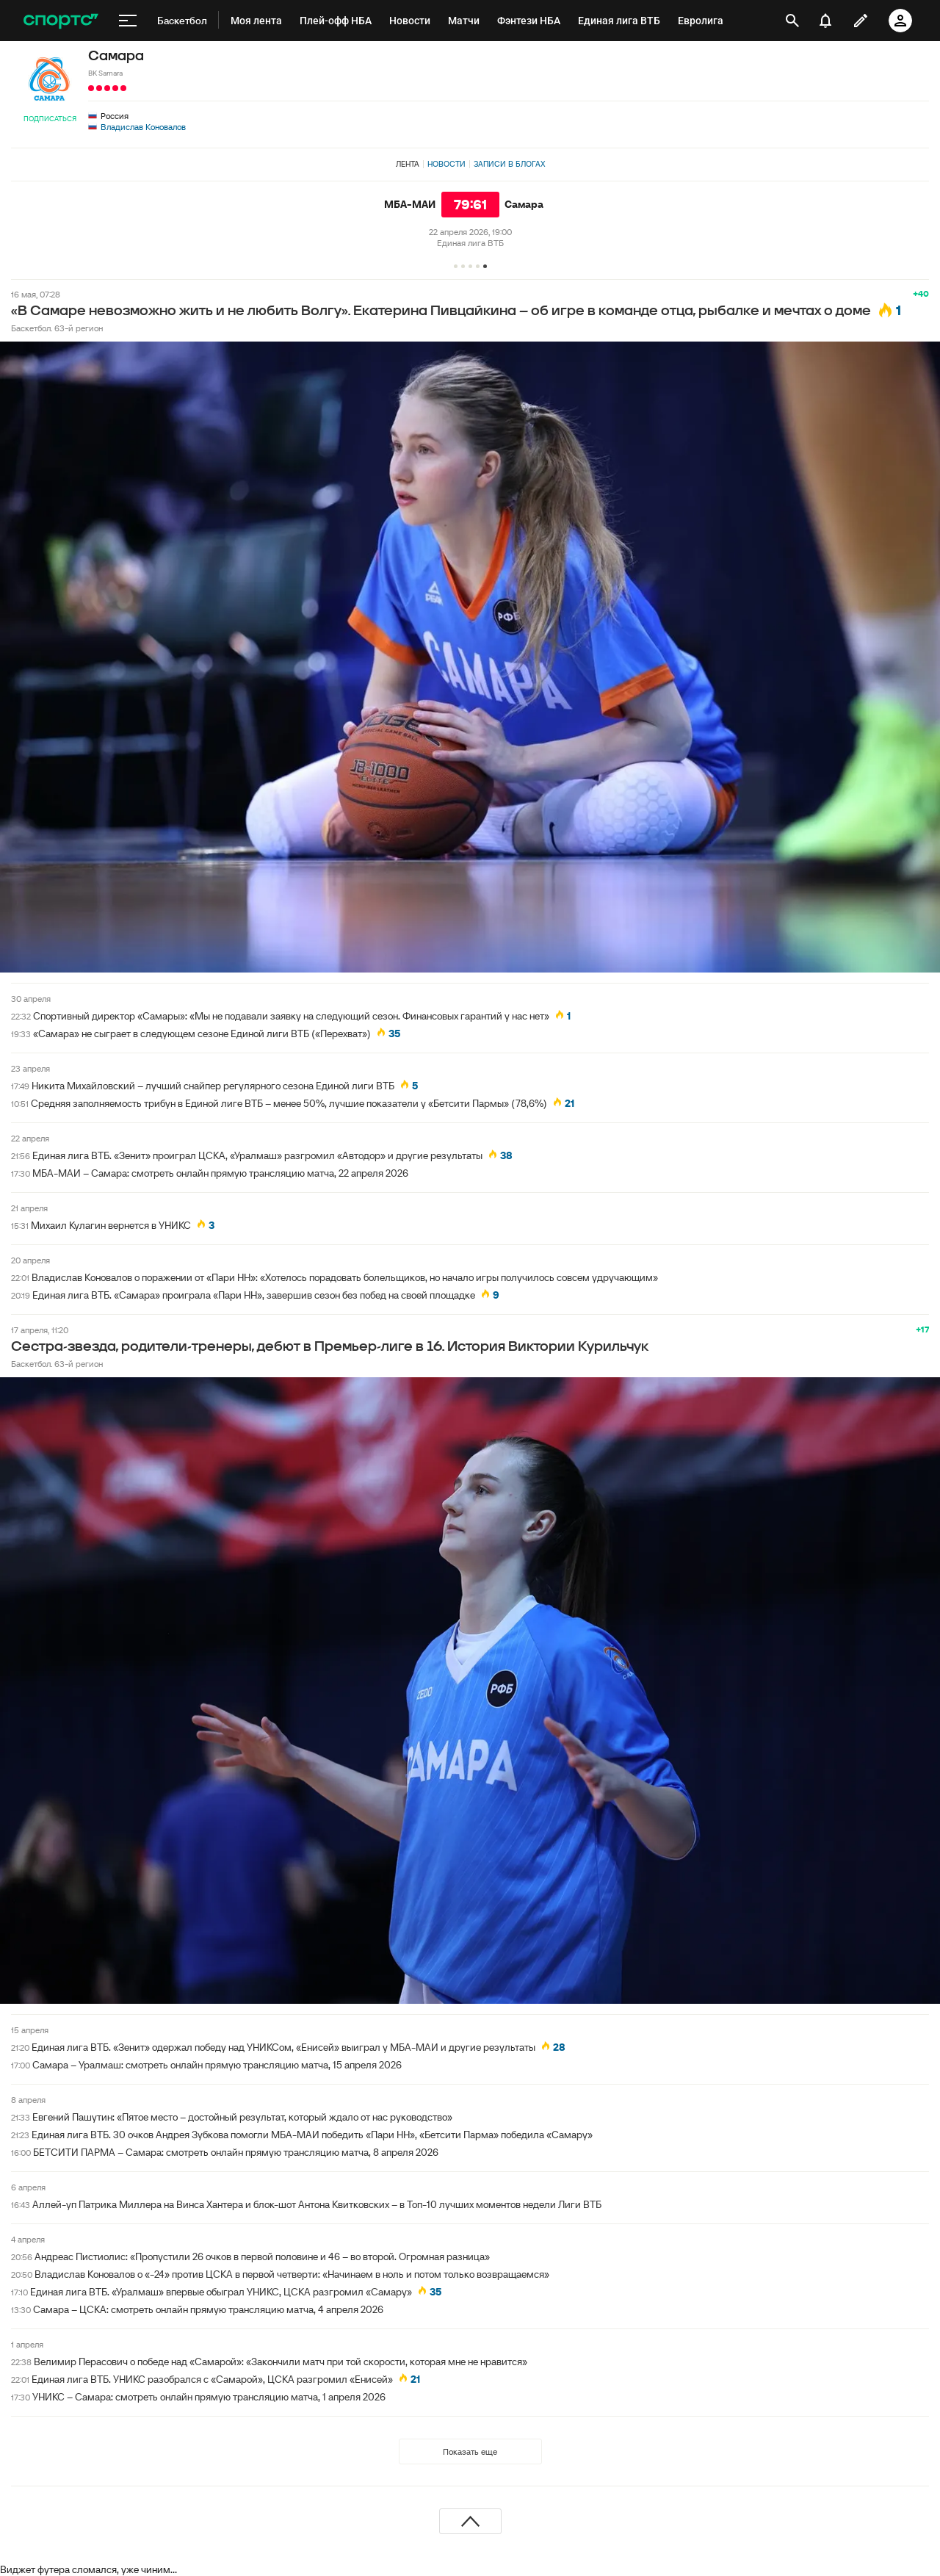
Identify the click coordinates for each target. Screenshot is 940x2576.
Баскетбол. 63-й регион (57, 327)
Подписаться (50, 118)
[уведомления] (825, 20)
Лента (407, 164)
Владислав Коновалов (143, 126)
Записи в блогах (509, 164)
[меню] (127, 20)
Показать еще (470, 2451)
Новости (446, 164)
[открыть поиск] (792, 20)
